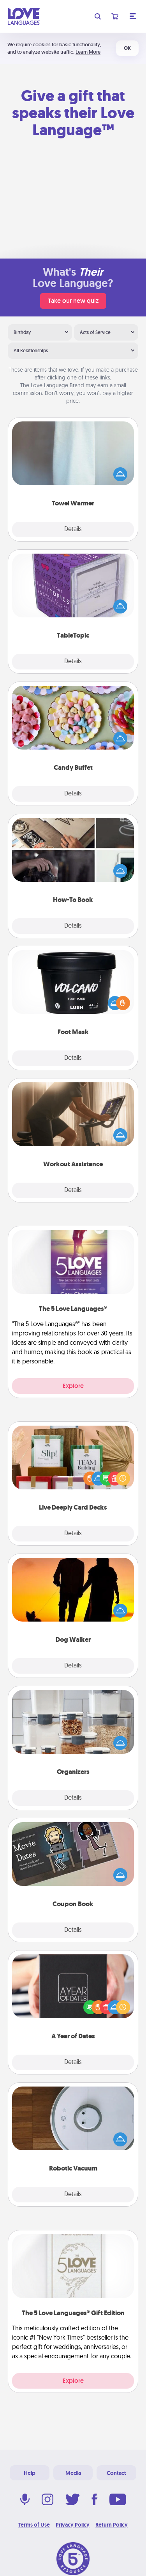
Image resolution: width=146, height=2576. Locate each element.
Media (73, 2472)
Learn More (88, 52)
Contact (116, 2472)
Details (73, 529)
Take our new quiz (73, 301)
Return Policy (111, 2524)
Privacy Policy (73, 2524)
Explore (73, 1386)
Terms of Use (34, 2524)
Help (29, 2472)
